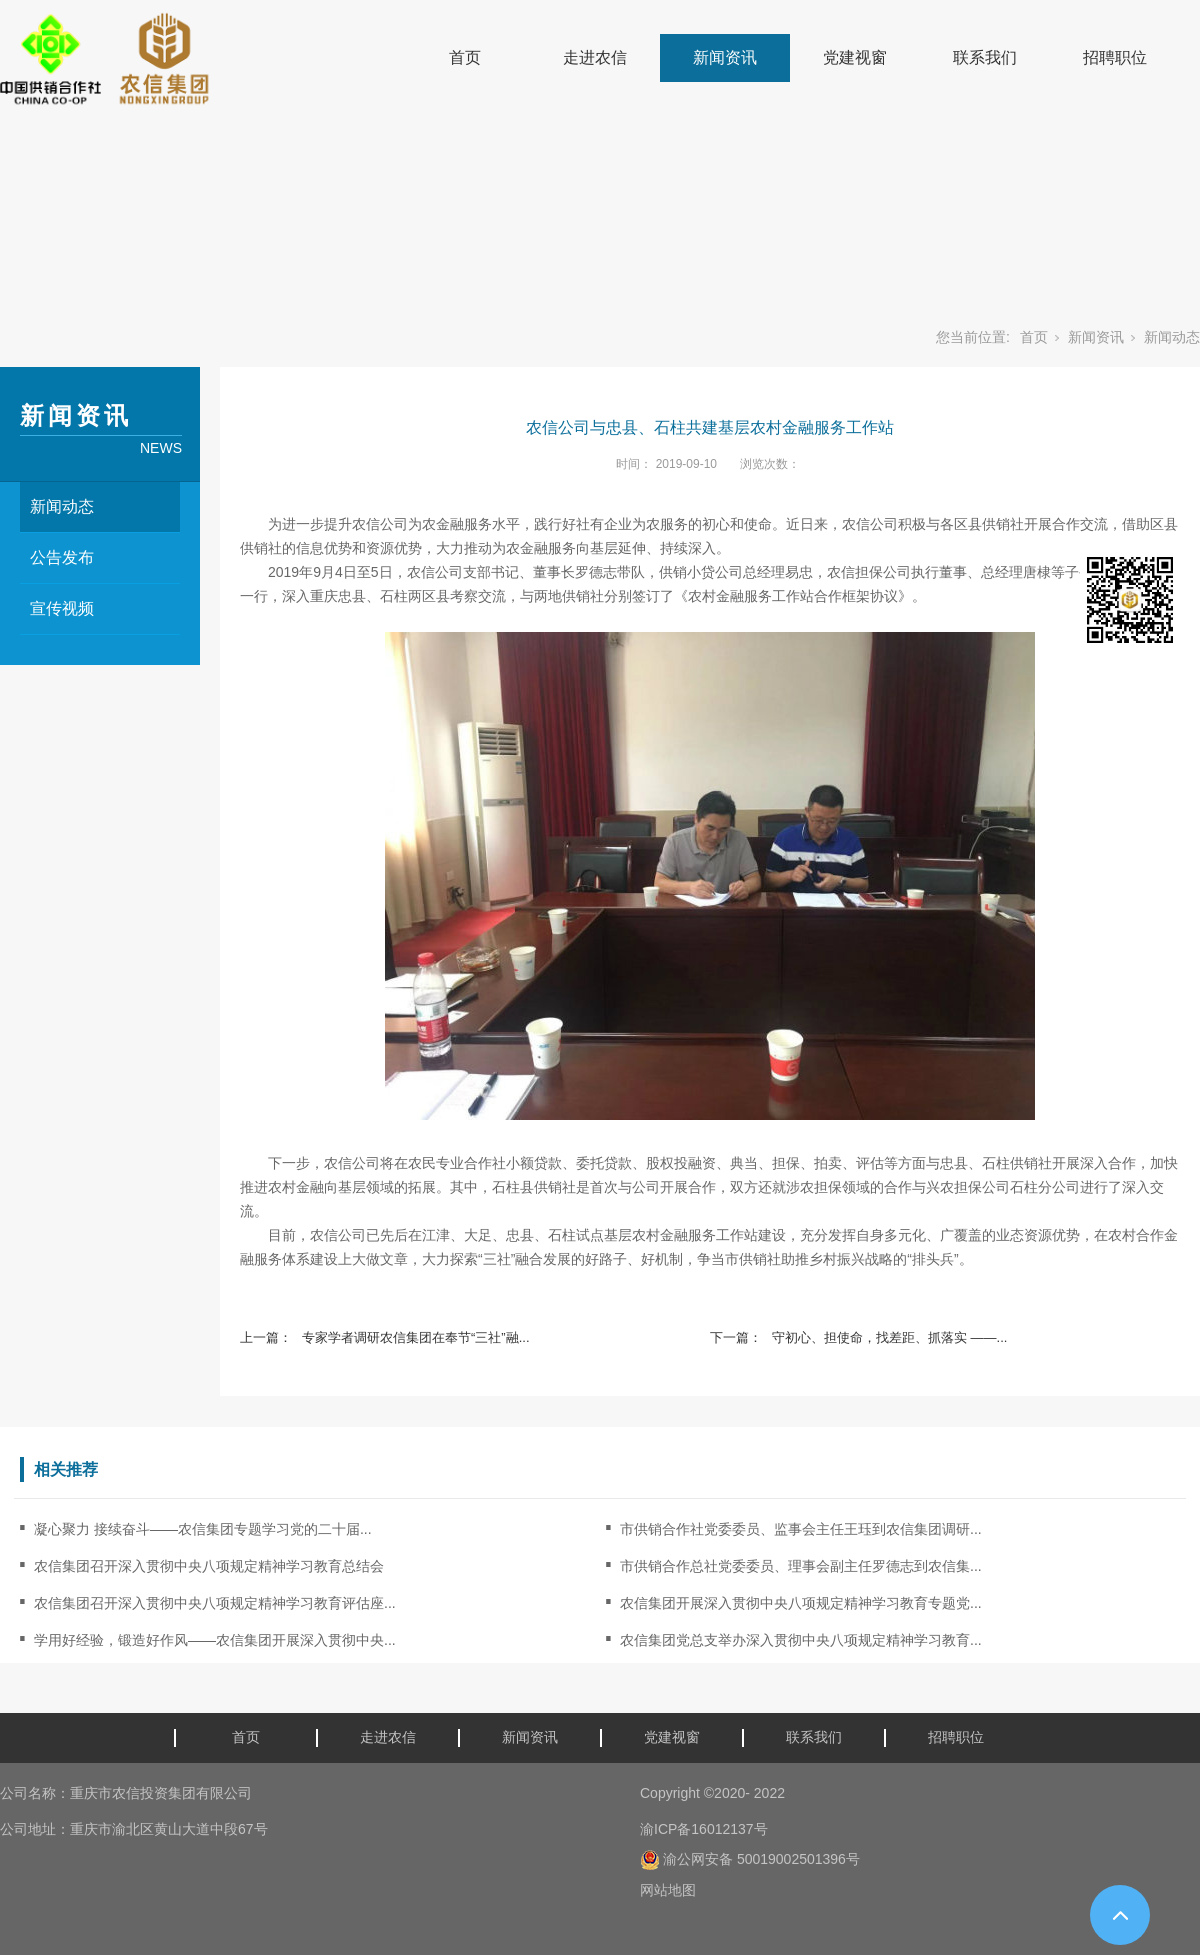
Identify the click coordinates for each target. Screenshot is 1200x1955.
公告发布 (62, 557)
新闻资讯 (725, 57)
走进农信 (595, 57)
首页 (465, 57)
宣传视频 (62, 608)
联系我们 (985, 57)
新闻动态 (1172, 337)
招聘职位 (1115, 57)
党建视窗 (855, 57)
